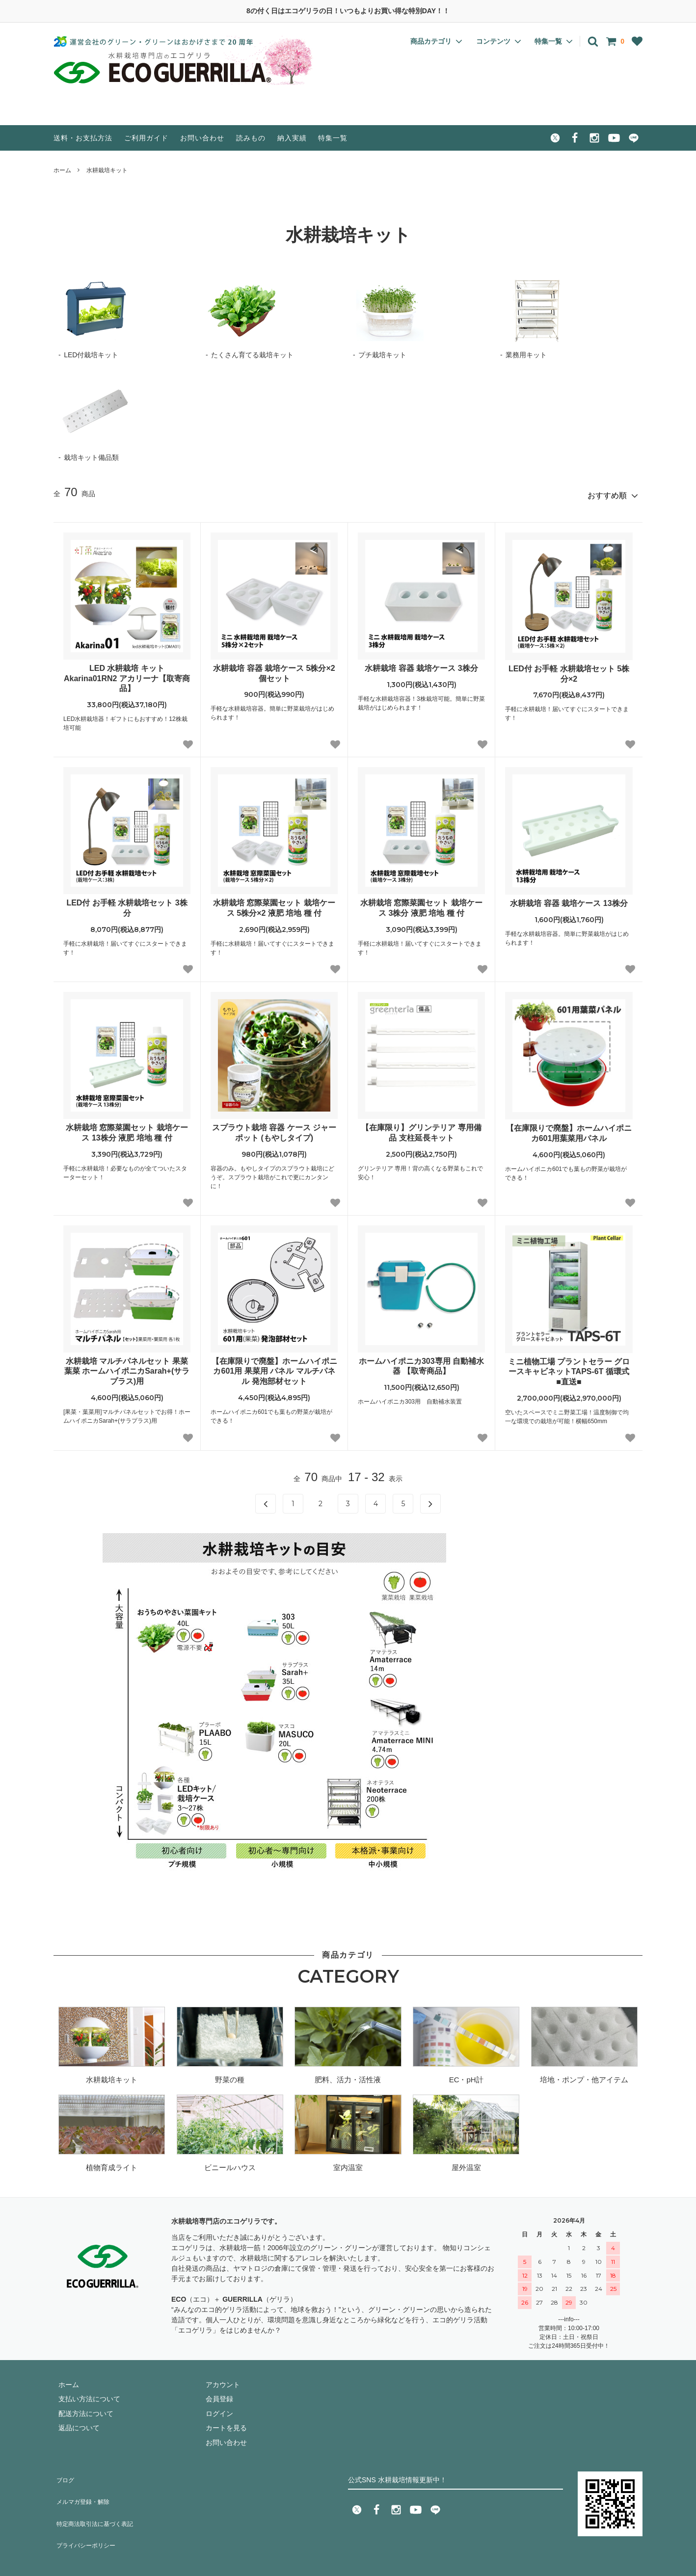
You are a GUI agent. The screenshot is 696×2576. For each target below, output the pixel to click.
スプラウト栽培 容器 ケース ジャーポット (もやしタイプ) (274, 1128)
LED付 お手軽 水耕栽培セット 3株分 (126, 903)
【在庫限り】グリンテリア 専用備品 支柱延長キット (421, 1128)
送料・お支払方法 (83, 138)
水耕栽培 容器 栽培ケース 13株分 (568, 899)
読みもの (251, 138)
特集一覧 (333, 138)
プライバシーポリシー (88, 2515)
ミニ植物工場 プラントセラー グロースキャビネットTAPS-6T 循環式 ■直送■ (569, 1367)
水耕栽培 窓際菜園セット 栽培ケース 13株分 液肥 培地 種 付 (127, 1128)
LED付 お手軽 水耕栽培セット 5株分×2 (569, 669)
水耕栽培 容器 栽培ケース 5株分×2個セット (274, 669)
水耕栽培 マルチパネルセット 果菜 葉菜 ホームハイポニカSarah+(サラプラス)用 (127, 1367)
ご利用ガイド (146, 138)
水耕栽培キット (107, 170)
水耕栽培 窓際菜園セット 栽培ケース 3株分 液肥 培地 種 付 (421, 903)
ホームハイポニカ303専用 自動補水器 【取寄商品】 (421, 1362)
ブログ (64, 2472)
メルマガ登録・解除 (84, 2486)
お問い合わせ (202, 138)
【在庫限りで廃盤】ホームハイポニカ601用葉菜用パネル (569, 1128)
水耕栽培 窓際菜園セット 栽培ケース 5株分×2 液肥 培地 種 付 (274, 903)
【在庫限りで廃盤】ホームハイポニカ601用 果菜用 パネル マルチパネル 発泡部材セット (274, 1367)
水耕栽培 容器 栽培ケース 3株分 (421, 664)
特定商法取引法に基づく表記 (98, 2501)
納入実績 (292, 138)
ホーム (62, 170)
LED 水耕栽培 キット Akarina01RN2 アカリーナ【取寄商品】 (127, 674)
